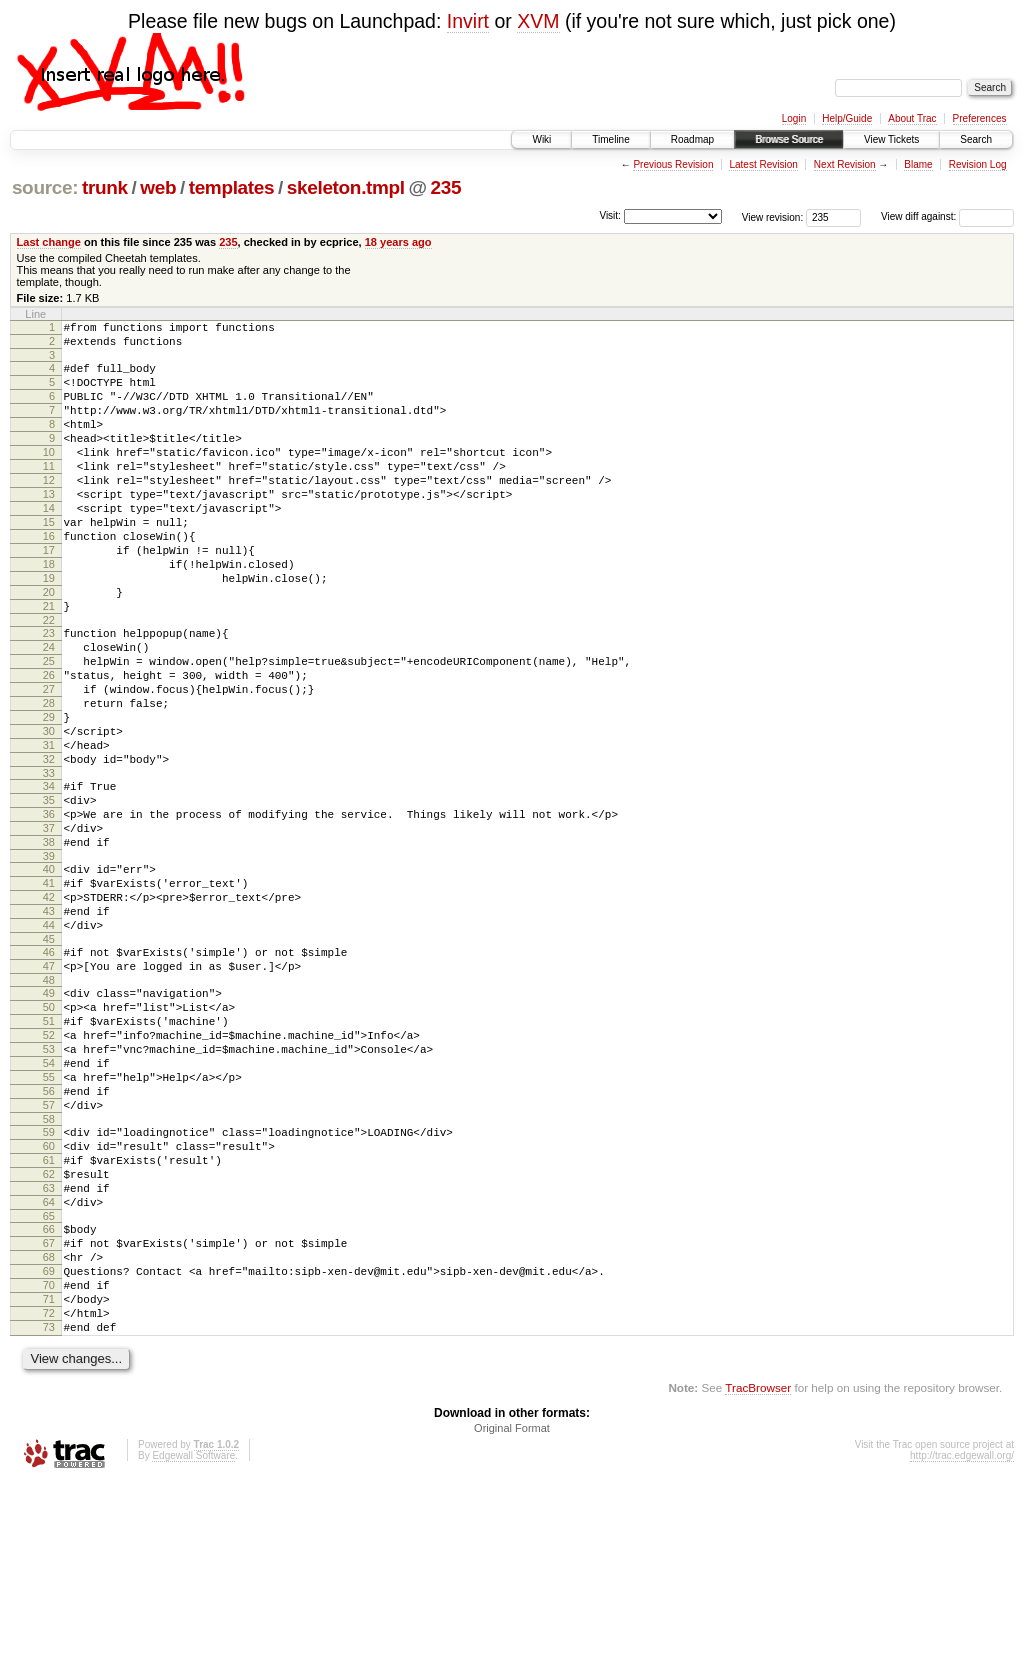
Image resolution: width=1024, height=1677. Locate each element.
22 (49, 680)
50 (49, 1136)
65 (49, 1387)
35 (49, 893)
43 (49, 1025)
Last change (49, 242)
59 (49, 1285)
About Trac (912, 118)
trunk (105, 187)
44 (49, 1042)
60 (49, 1302)
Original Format (512, 1623)
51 (49, 1153)
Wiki (541, 139)
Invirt (468, 21)
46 (49, 1072)
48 (49, 1106)
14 (49, 544)
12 (49, 510)
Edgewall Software (193, 1650)
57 (49, 1255)
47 (49, 1089)
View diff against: (947, 216)
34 (49, 876)
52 (49, 1170)
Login (794, 118)
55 (49, 1221)
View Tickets (891, 139)
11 (49, 493)
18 (49, 612)
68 (49, 1434)
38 (49, 944)
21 (49, 663)
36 (49, 910)
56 (49, 1238)
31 (49, 829)
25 (49, 727)
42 (49, 1008)
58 (49, 1272)
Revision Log (978, 164)
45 (49, 1059)
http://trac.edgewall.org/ (962, 1650)
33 (49, 863)
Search (976, 139)
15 (49, 561)
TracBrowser (758, 1582)
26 (49, 744)
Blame (918, 164)
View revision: (773, 216)
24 (49, 710)
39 (49, 961)
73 (49, 1519)
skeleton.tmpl (346, 187)
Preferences (980, 118)
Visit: (610, 215)
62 (49, 1336)
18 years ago (398, 242)
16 (49, 578)
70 (49, 1468)
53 (49, 1187)
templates (232, 187)
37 (49, 927)
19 (49, 629)
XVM (538, 21)
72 (49, 1502)
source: (45, 187)
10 (49, 476)
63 (49, 1353)
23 (49, 693)
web (158, 187)
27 (49, 761)
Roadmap (692, 139)
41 (49, 991)
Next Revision (845, 164)
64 (49, 1370)
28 (49, 778)
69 (49, 1451)
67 (49, 1417)
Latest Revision (763, 164)
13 (49, 527)
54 (49, 1204)
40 (49, 974)
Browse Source (789, 139)
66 (49, 1400)
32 (49, 846)
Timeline (610, 139)
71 (49, 1485)
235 (446, 187)
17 (49, 595)
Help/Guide (847, 118)
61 (49, 1319)
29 (49, 795)
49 (49, 1119)
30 (49, 812)
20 (49, 646)
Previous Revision (673, 164)
